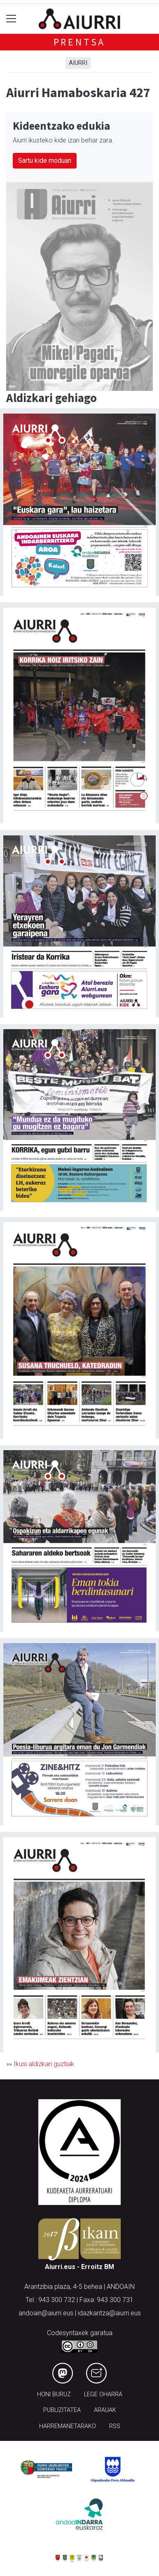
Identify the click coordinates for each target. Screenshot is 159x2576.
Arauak (105, 2410)
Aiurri (78, 63)
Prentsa (80, 42)
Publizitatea (62, 2410)
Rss (114, 2426)
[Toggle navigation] (11, 19)
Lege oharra (103, 2394)
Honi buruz (54, 2394)
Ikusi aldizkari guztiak (44, 2064)
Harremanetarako (67, 2426)
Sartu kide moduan (44, 160)
